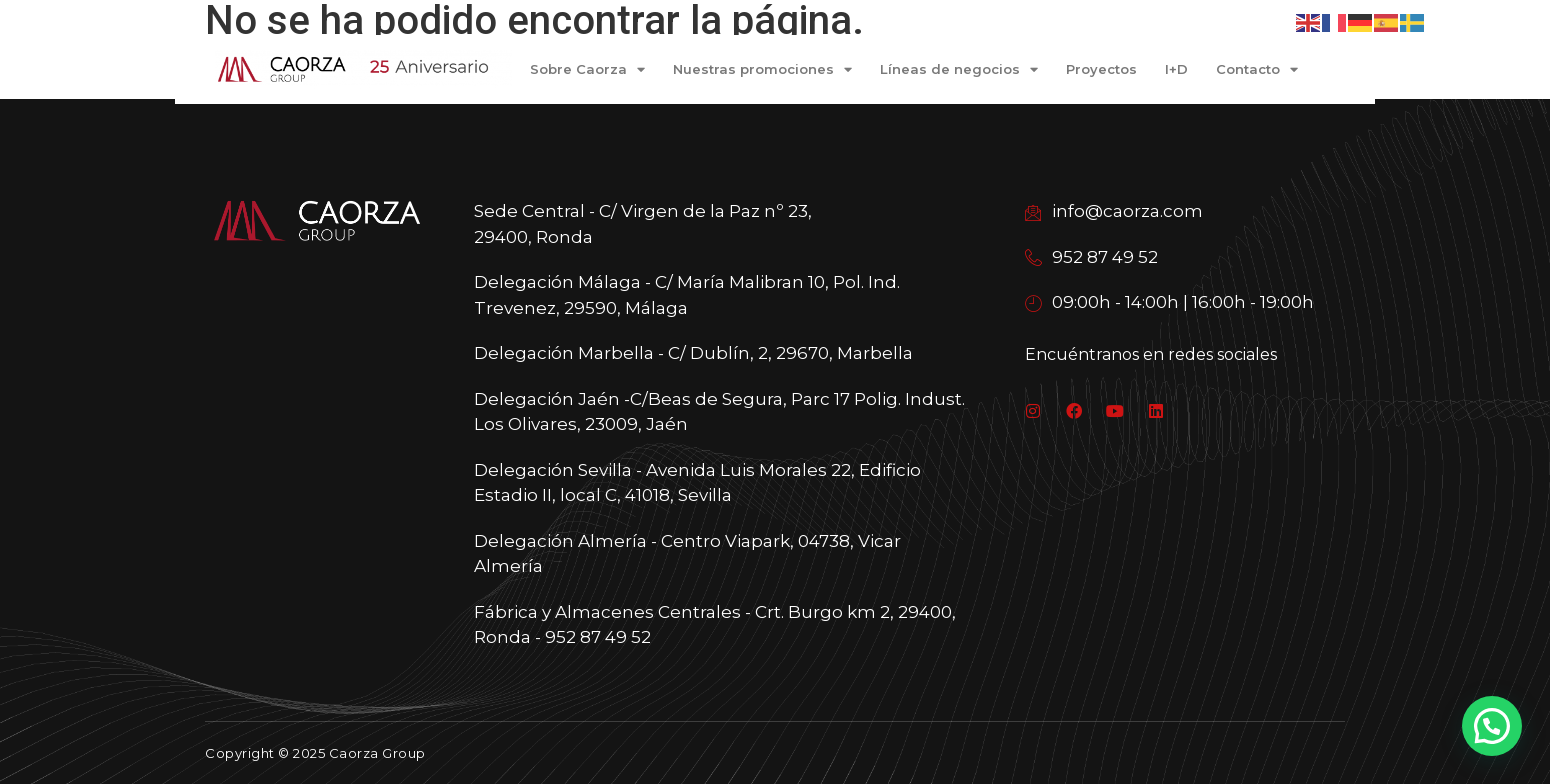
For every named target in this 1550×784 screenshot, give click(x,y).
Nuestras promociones (762, 69)
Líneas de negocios (959, 69)
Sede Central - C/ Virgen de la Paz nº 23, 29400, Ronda (643, 224)
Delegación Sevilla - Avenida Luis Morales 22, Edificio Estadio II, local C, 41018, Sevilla (697, 483)
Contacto (1257, 69)
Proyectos (1101, 69)
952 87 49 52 (1091, 257)
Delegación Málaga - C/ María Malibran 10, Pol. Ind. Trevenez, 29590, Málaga (687, 295)
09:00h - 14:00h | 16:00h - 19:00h (1169, 302)
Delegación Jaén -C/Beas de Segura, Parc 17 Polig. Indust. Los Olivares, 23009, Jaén (719, 412)
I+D (1176, 69)
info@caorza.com (1114, 211)
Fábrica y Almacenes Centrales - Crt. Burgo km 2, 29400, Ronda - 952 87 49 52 (715, 625)
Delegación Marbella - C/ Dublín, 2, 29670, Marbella (693, 353)
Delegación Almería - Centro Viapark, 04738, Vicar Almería (687, 554)
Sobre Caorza (587, 69)
